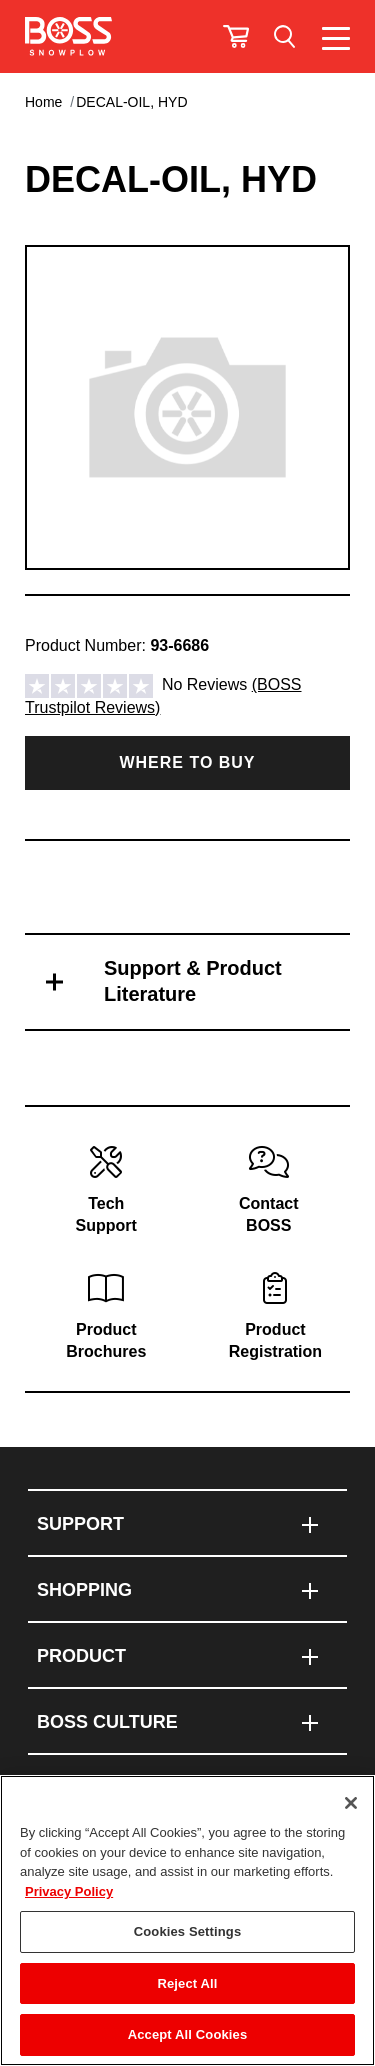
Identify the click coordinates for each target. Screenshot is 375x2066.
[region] (187, 1920)
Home (43, 102)
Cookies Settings (188, 1931)
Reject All (187, 1983)
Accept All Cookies (188, 2034)
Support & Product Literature (193, 981)
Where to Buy (187, 762)
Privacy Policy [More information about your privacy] (69, 1891)
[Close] (351, 1803)
